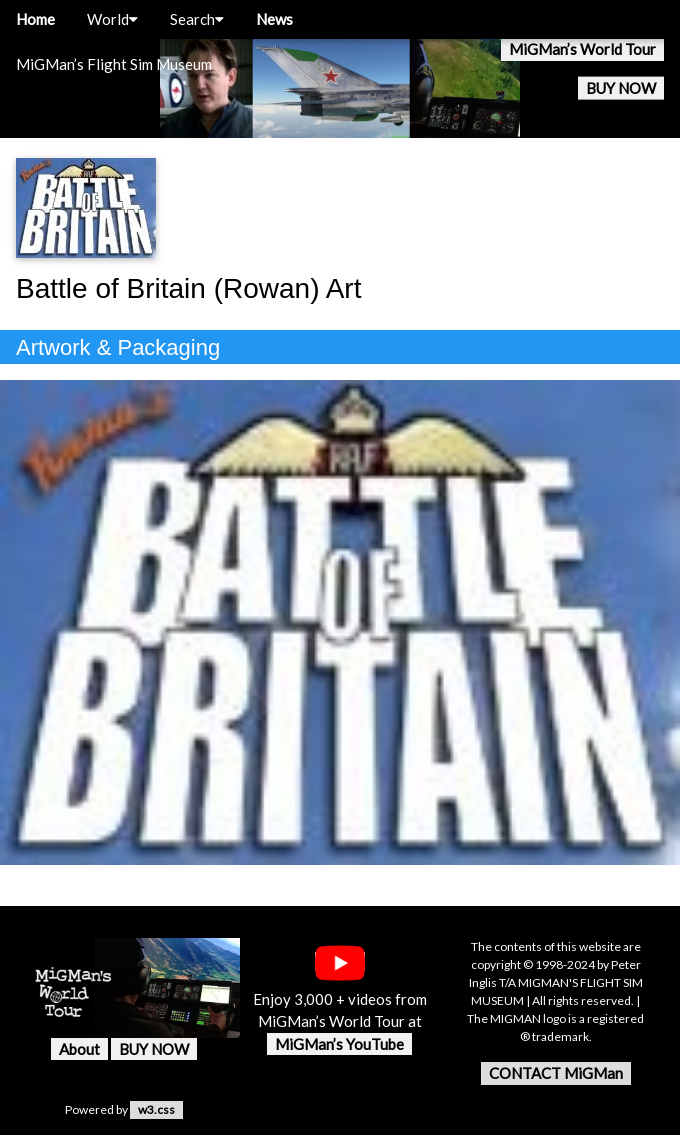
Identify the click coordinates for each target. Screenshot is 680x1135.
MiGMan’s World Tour (582, 49)
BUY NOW (621, 88)
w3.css (156, 1109)
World (112, 19)
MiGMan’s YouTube (339, 1044)
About (79, 1049)
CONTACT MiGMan (556, 1073)
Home (35, 19)
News (274, 19)
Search (197, 19)
